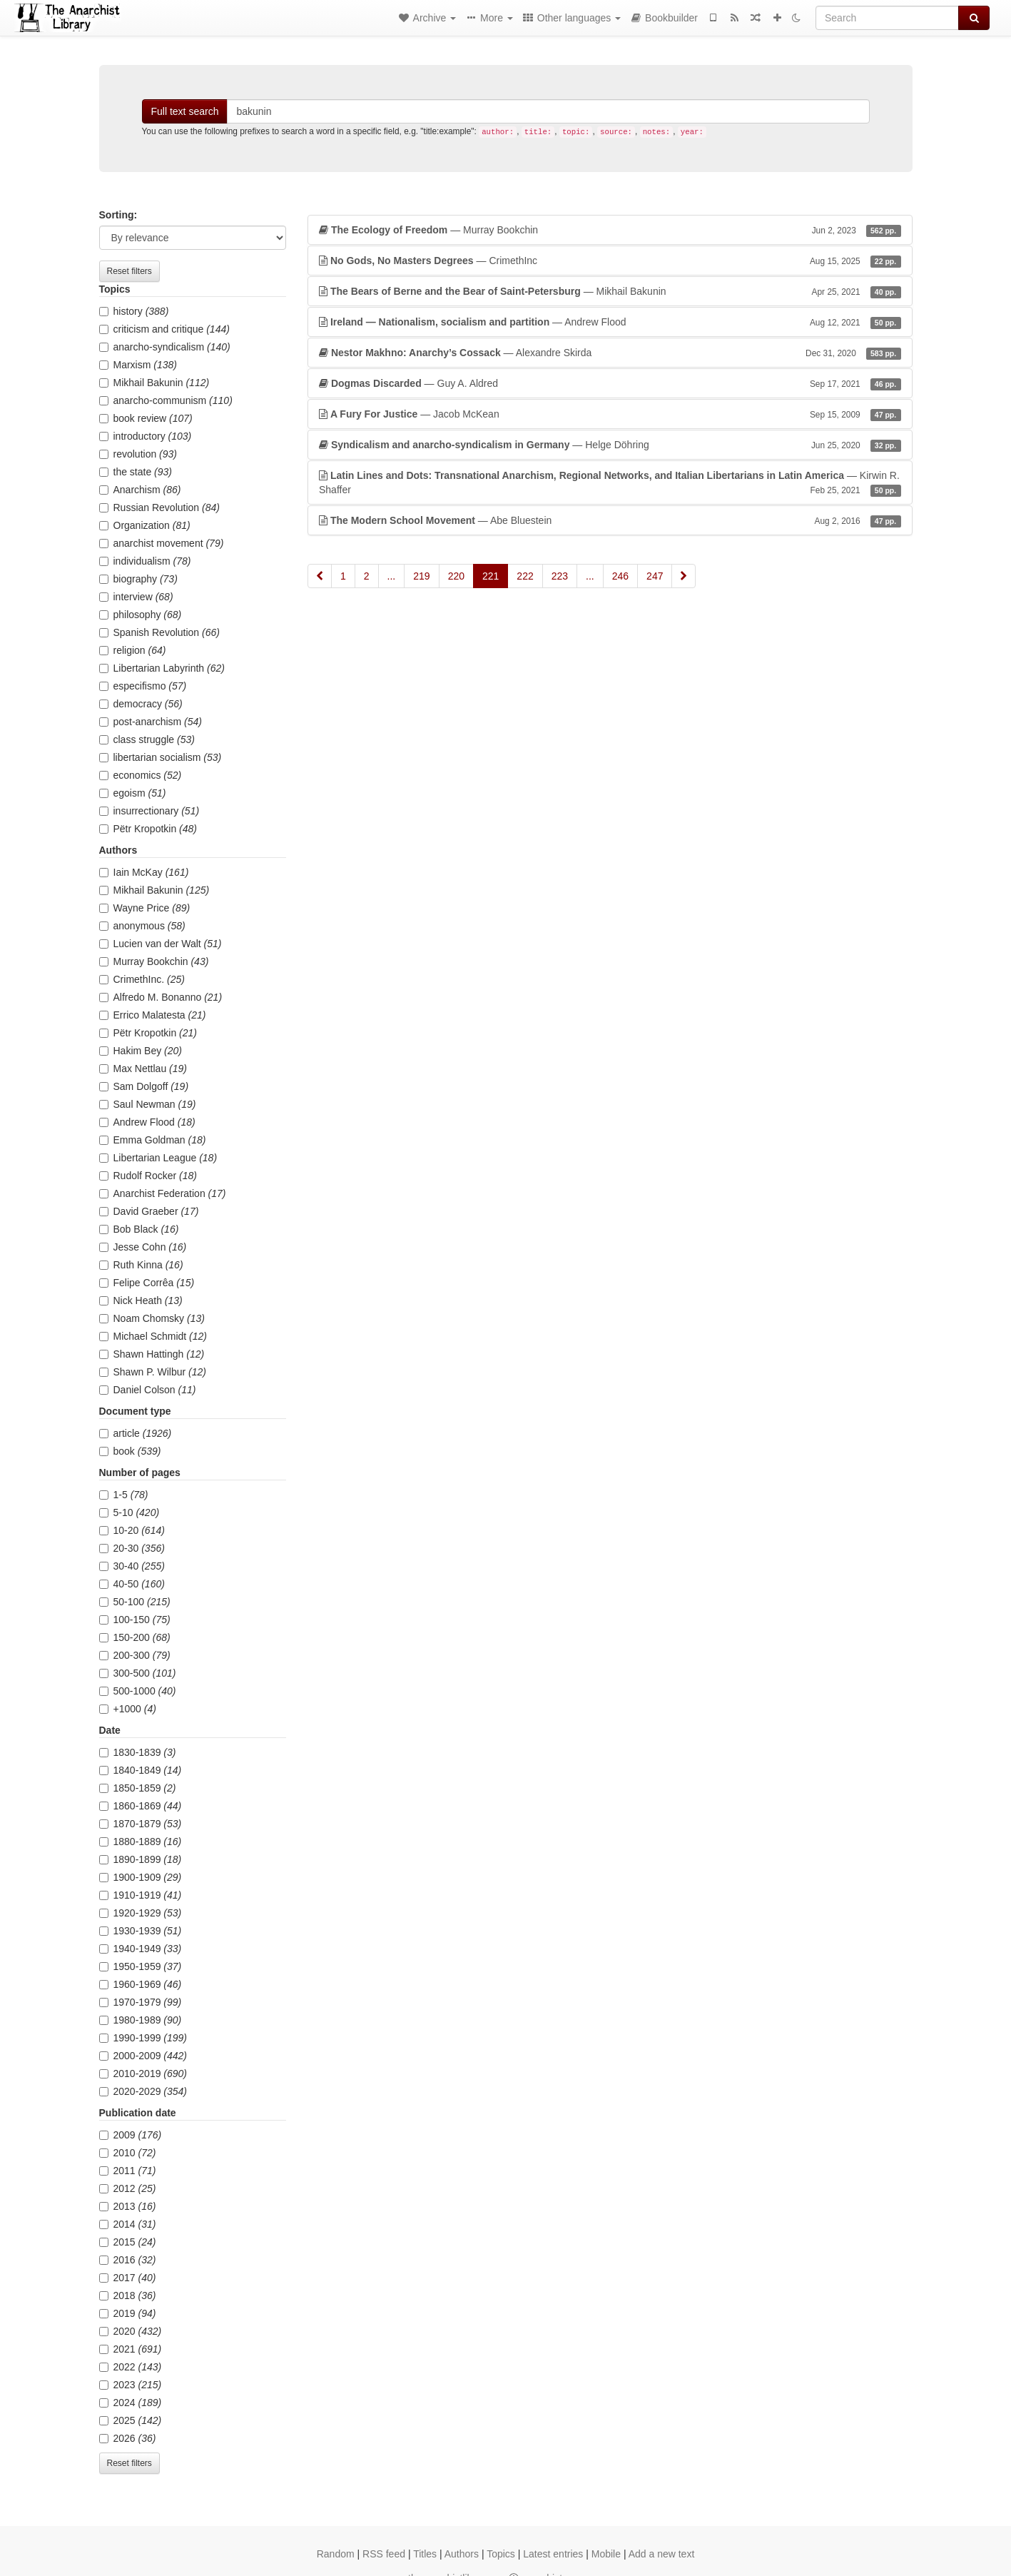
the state (136, 472)
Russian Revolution (159, 507)
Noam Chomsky (152, 1318)
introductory (145, 436)
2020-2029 (143, 2091)
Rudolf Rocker (148, 1175)
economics (140, 775)
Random (336, 2554)
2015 (127, 2242)
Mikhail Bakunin (154, 382)
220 (456, 576)
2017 (127, 2277)
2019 (127, 2313)
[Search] (887, 18)
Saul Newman (147, 1104)
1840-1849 (140, 1770)
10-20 (132, 1530)
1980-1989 (140, 2020)
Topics (501, 2554)
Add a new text (662, 2554)
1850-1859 (137, 1788)
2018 (127, 2295)
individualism (145, 561)
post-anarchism (151, 721)
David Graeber (149, 1211)
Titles (425, 2554)
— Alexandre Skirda (610, 352)
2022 (130, 2367)
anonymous (142, 925)
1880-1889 (140, 1841)
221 (490, 576)
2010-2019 (143, 2073)
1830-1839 (137, 1752)
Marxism (138, 364)
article (135, 1433)
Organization (144, 525)
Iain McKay (144, 872)
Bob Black (139, 1229)
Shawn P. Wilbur (152, 1372)
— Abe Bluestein (610, 520)
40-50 (132, 1584)
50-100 (135, 1601)
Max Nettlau (143, 1068)
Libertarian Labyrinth (162, 668)
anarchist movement (161, 543)
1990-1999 (143, 2038)
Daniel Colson (147, 1389)
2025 (130, 2420)
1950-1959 (140, 1966)
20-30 (132, 1548)
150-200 (135, 1637)
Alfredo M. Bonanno (161, 997)
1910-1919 (140, 1895)
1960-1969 (140, 1984)
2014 (127, 2224)
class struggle (147, 739)
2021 (130, 2349)
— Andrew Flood (610, 322)
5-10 (129, 1512)
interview (136, 596)
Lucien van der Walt (160, 943)
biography (138, 579)
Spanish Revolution (159, 632)
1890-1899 (140, 1859)
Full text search (185, 111)
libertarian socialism (160, 757)
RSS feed (383, 2554)
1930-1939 (140, 1930)
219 (421, 576)
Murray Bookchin (154, 961)
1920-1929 (140, 1913)
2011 (127, 2170)
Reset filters (129, 271)
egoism (132, 793)
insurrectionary (149, 811)
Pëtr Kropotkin (148, 828)
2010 (127, 2152)
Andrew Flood (147, 1122)
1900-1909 (140, 1877)
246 (620, 576)
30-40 (132, 1566)
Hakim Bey (140, 1050)
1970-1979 (140, 2002)
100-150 (135, 1619)
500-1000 (137, 1691)
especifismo (143, 686)
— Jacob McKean (610, 414)
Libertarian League (158, 1157)
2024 (130, 2402)
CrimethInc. (142, 979)
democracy (141, 703)
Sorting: (118, 215)
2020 (130, 2331)
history (134, 311)
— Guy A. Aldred (610, 383)
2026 (127, 2438)
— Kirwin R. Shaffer (610, 483)
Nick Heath (141, 1300)
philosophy (140, 614)
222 (525, 576)
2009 (130, 2135)
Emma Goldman (152, 1140)
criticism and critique (164, 329)
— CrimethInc (610, 260)
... (391, 576)
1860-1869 (140, 1806)
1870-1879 (140, 1823)
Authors (461, 2554)
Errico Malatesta (152, 1015)
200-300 (135, 1655)
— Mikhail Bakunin (610, 291)
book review (146, 418)
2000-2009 (143, 2055)
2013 (127, 2206)
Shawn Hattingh (152, 1354)
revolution (138, 454)
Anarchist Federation (162, 1193)
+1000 (127, 1708)
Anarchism (140, 489)
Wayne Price (144, 908)
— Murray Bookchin (610, 230)
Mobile (606, 2554)
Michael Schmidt (153, 1336)
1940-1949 (140, 1948)
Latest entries (553, 2554)
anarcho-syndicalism (164, 347)
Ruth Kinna (141, 1265)
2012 (127, 2188)
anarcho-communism (166, 400)
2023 (130, 2384)
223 (560, 576)
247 (654, 576)
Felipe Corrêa (147, 1282)
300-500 (137, 1673)
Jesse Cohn (143, 1247)
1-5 (123, 1494)
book (130, 1451)
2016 (127, 2260)
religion (132, 650)
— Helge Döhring (610, 445)
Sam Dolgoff (144, 1086)
